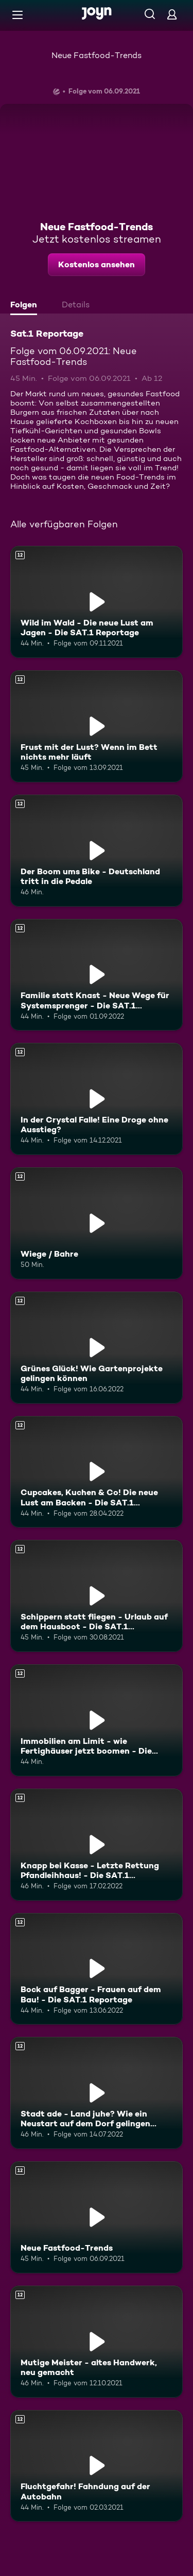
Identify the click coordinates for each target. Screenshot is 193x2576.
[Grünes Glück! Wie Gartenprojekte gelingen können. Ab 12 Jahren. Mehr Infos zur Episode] (96, 1348)
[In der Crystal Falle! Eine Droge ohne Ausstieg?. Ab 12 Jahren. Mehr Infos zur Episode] (96, 1099)
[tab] (26, 306)
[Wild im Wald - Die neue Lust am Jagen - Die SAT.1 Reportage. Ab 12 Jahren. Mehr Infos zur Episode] (96, 602)
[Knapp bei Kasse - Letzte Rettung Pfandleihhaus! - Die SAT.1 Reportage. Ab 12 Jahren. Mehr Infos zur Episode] (96, 1845)
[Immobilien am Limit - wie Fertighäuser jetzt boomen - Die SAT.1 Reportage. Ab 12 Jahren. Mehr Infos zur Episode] (96, 1720)
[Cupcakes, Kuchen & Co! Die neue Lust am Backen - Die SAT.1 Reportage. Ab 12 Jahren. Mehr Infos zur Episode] (96, 1472)
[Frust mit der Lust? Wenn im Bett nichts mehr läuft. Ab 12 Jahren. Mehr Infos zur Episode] (96, 726)
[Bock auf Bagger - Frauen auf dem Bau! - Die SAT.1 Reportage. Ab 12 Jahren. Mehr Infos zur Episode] (96, 1969)
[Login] (172, 14)
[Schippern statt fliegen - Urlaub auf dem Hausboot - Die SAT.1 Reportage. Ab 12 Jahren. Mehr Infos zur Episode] (96, 1596)
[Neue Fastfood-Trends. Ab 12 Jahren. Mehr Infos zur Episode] (96, 2217)
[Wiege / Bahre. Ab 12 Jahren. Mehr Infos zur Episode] (96, 1223)
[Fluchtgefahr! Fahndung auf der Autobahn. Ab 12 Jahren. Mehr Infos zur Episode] (96, 2466)
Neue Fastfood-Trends (96, 55)
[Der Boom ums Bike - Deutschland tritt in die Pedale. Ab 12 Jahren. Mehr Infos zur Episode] (96, 851)
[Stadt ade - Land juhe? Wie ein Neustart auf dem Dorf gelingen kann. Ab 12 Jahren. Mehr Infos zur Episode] (96, 2093)
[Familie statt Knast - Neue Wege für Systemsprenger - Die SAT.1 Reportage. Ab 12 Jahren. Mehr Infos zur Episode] (96, 975)
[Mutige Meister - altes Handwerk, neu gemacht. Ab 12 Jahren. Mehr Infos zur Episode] (96, 2342)
